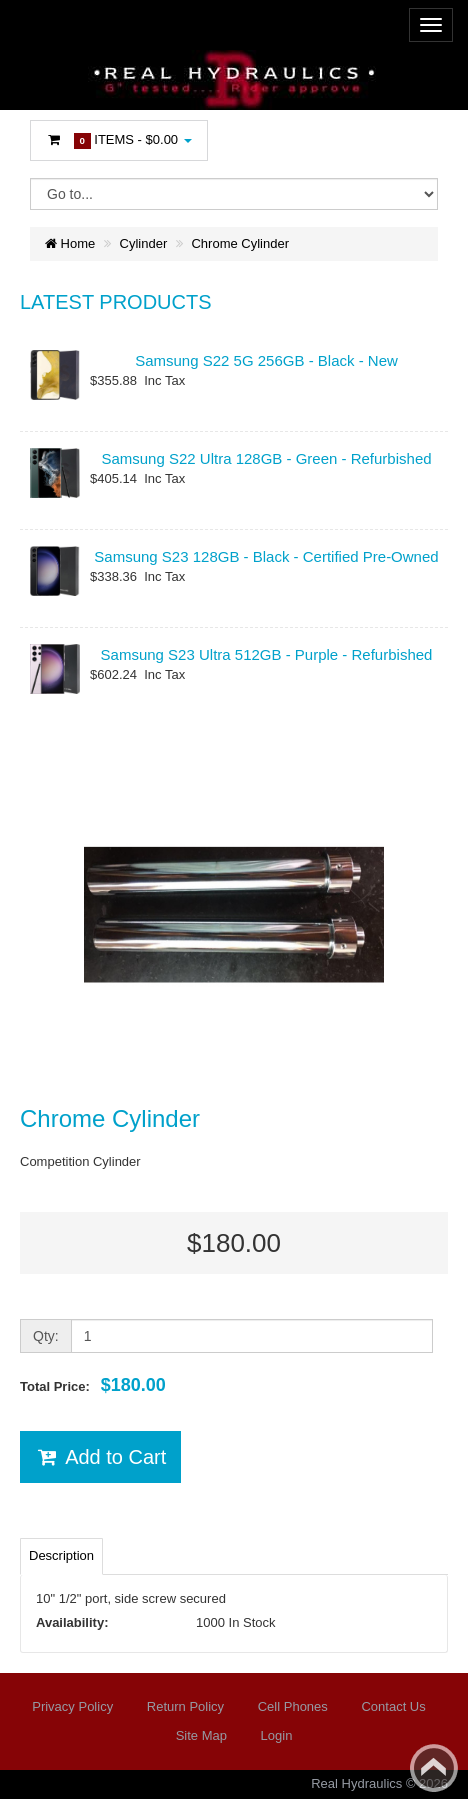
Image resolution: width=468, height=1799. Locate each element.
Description (61, 1555)
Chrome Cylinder (240, 243)
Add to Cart (100, 1457)
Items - (119, 140)
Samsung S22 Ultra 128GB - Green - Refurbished (266, 458)
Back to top (434, 1768)
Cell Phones (293, 1706)
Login (277, 1735)
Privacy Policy (72, 1706)
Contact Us (393, 1706)
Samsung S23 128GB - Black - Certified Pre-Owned (266, 556)
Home (70, 243)
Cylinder (144, 243)
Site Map (201, 1735)
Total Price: (93, 1385)
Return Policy (185, 1706)
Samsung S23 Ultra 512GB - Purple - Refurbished (267, 654)
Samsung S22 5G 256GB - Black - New (266, 360)
